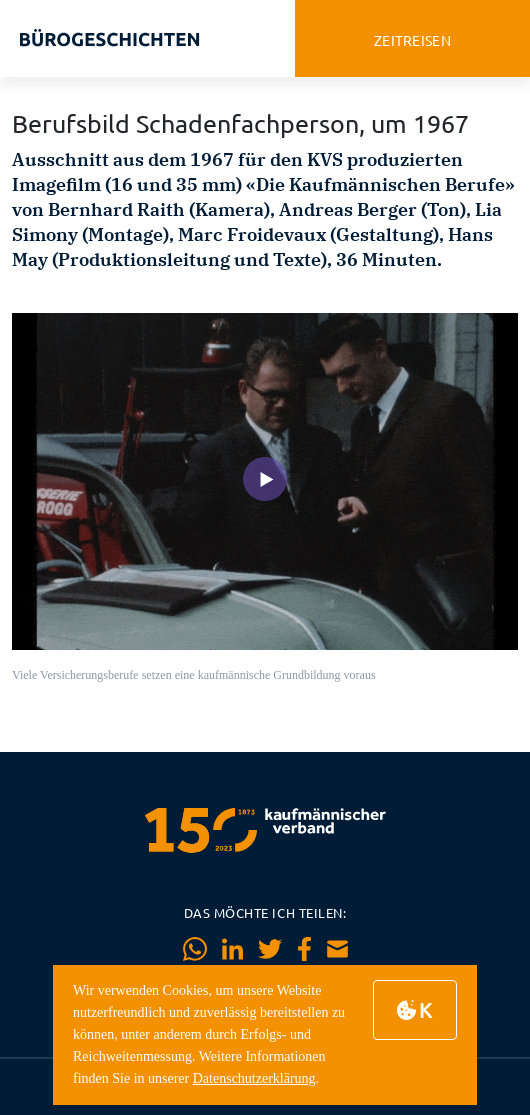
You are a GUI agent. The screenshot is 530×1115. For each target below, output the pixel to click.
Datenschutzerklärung (254, 1078)
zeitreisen (412, 40)
